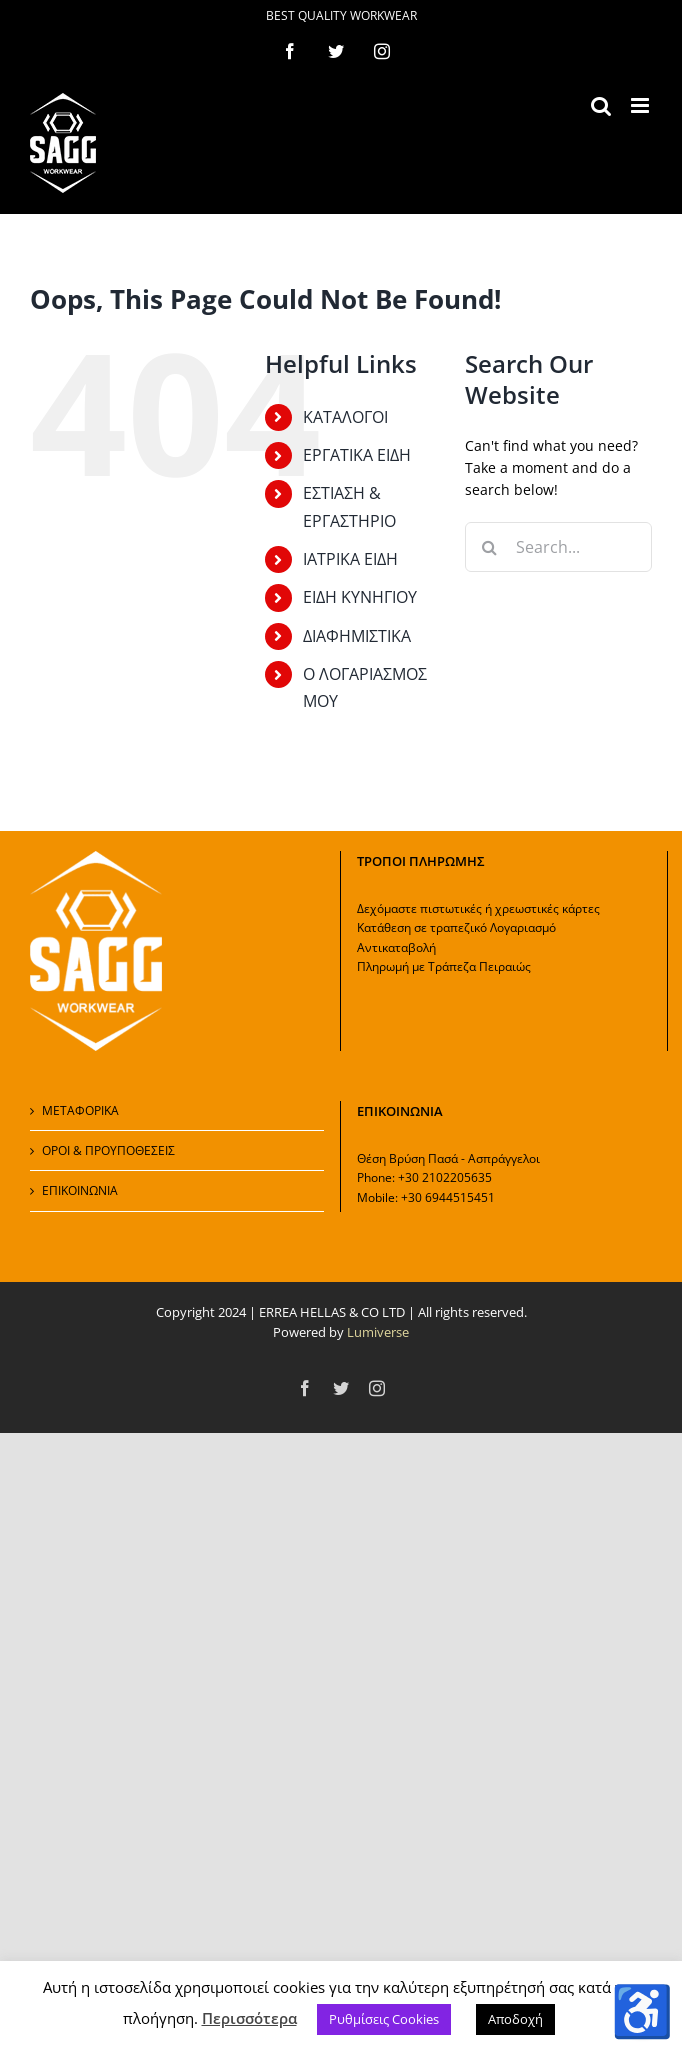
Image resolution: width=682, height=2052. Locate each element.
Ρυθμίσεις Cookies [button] (384, 2019)
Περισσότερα (249, 2018)
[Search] (490, 547)
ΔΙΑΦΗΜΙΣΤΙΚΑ (357, 636)
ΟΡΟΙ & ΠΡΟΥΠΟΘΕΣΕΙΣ (108, 1150)
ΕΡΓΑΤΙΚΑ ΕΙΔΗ (357, 455)
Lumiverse (378, 1332)
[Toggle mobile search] (601, 105)
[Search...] (558, 547)
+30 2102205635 (445, 1177)
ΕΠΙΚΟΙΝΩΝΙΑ (80, 1190)
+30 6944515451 (448, 1197)
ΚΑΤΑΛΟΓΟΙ (345, 417)
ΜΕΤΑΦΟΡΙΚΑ (80, 1110)
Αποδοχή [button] (515, 2019)
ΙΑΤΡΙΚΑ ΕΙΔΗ (350, 559)
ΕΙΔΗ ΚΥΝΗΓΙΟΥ (360, 597)
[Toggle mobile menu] (641, 105)
